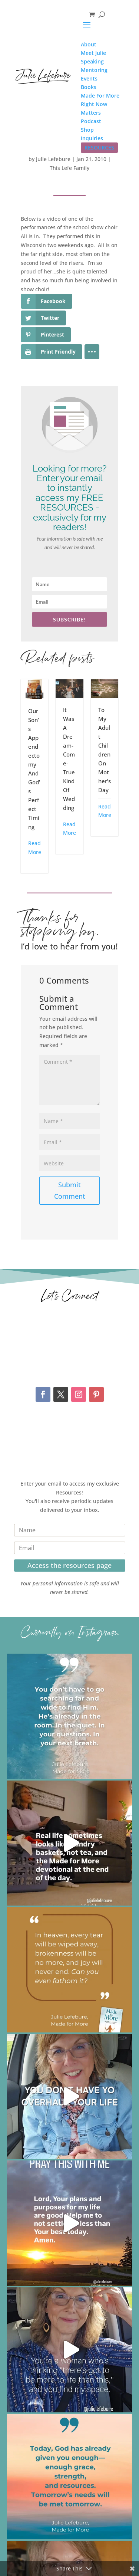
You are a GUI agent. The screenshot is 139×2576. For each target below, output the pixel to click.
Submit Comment (69, 1190)
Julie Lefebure (53, 159)
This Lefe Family (69, 167)
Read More (34, 848)
